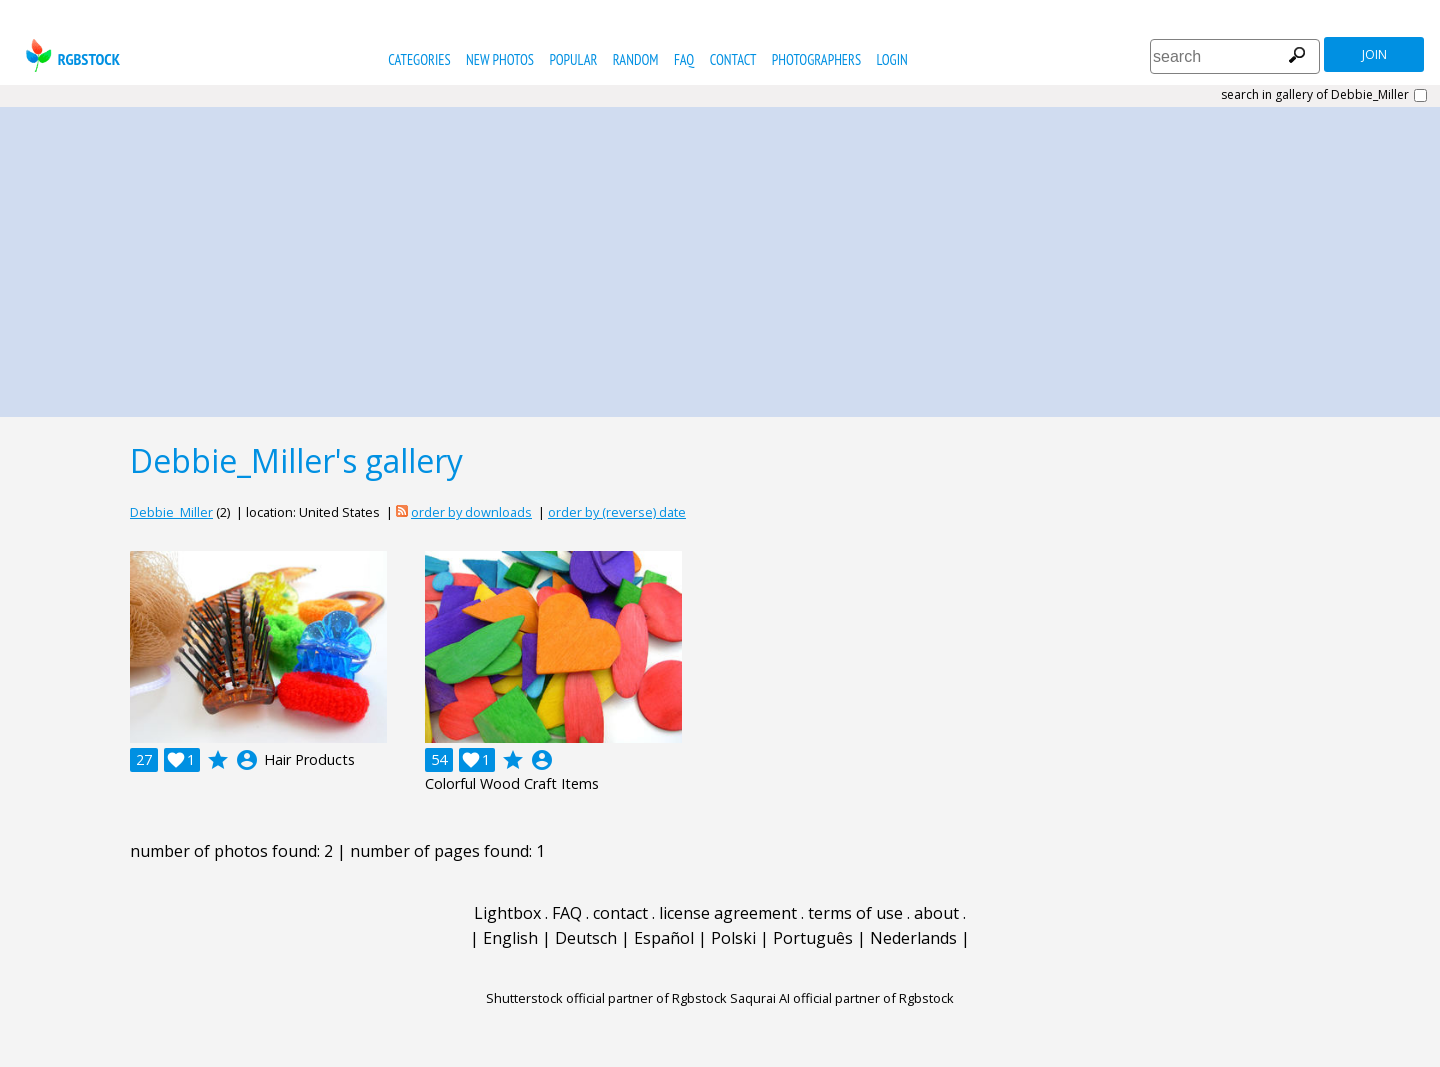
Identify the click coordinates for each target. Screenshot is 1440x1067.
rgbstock (70, 55)
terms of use (855, 913)
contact (733, 59)
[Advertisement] (720, 257)
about (936, 913)
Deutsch (586, 938)
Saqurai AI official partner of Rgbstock (842, 998)
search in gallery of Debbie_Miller (1315, 95)
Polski (733, 938)
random (636, 59)
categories (419, 59)
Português (813, 938)
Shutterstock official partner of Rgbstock (606, 998)
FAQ (684, 59)
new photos (500, 59)
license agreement (728, 913)
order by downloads (471, 512)
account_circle (247, 760)
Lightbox (507, 913)
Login (892, 59)
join (1374, 54)
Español (664, 938)
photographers (816, 59)
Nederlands (913, 938)
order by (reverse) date (617, 512)
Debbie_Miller (171, 512)
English (510, 938)
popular (573, 59)
